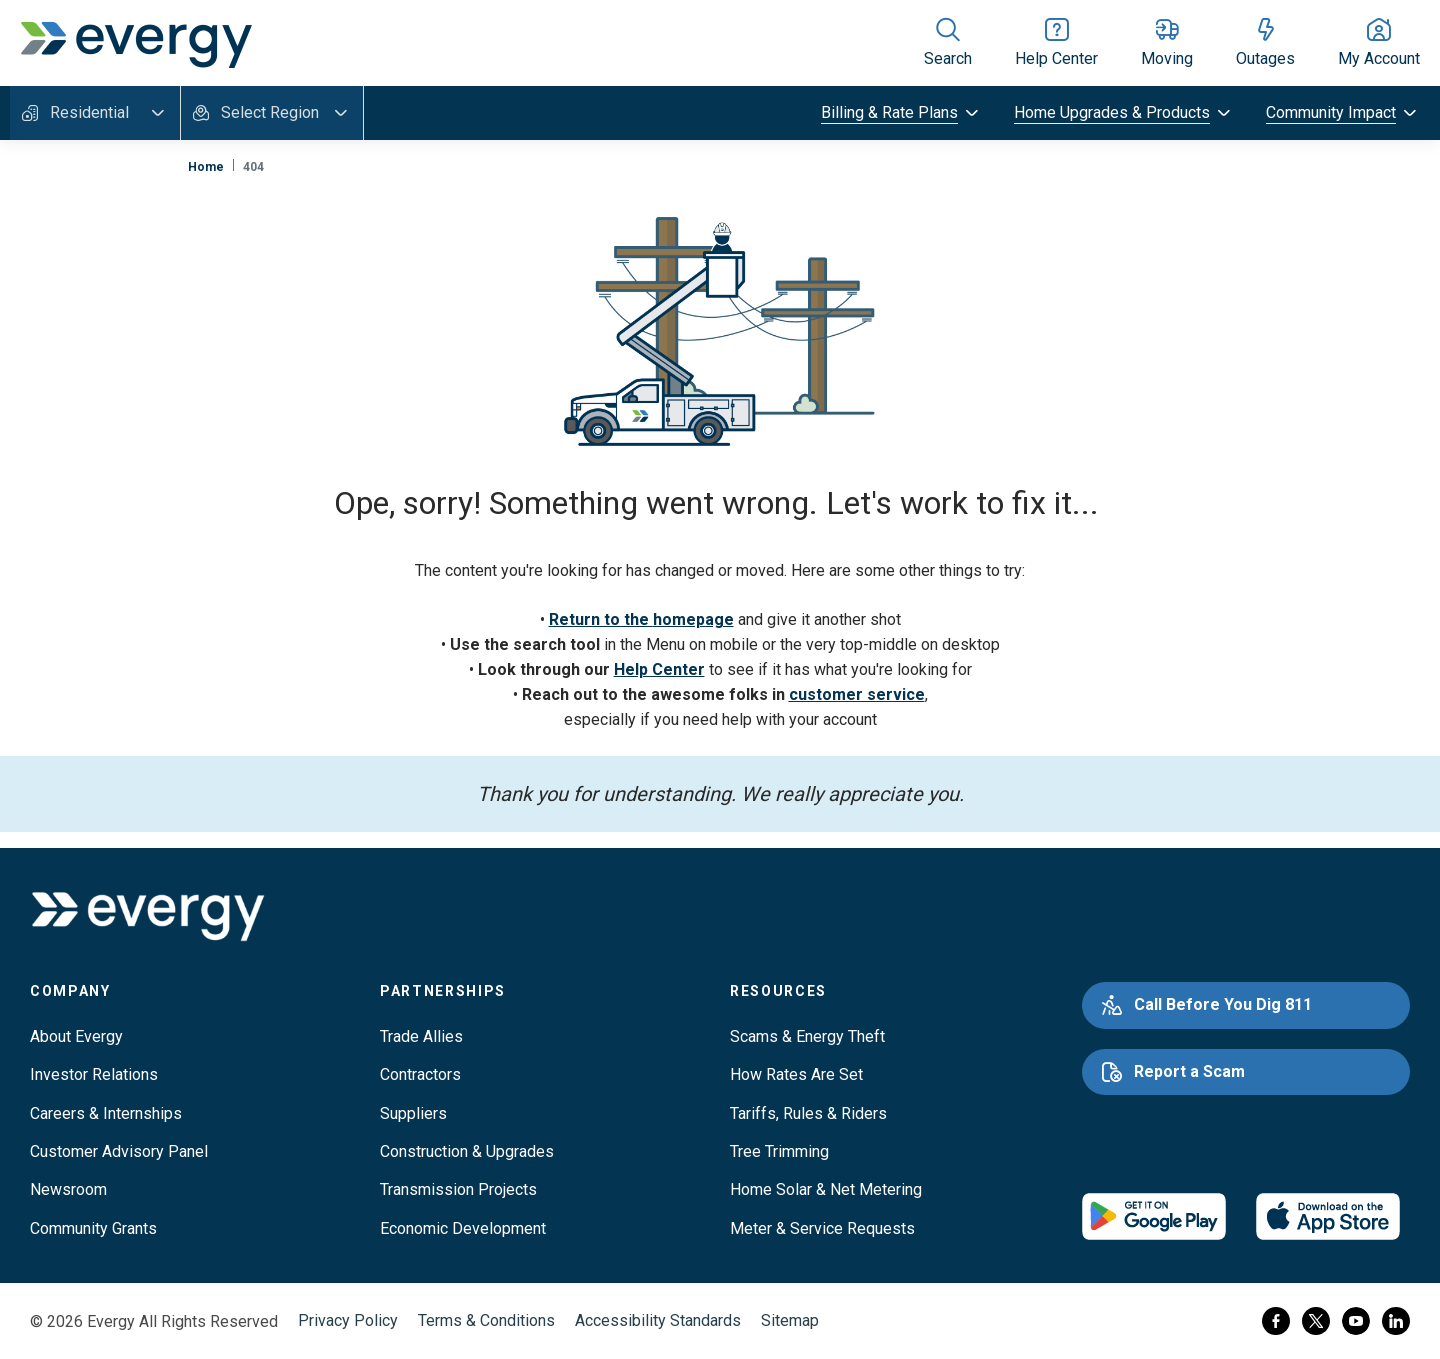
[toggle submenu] (901, 113)
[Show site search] (948, 43)
